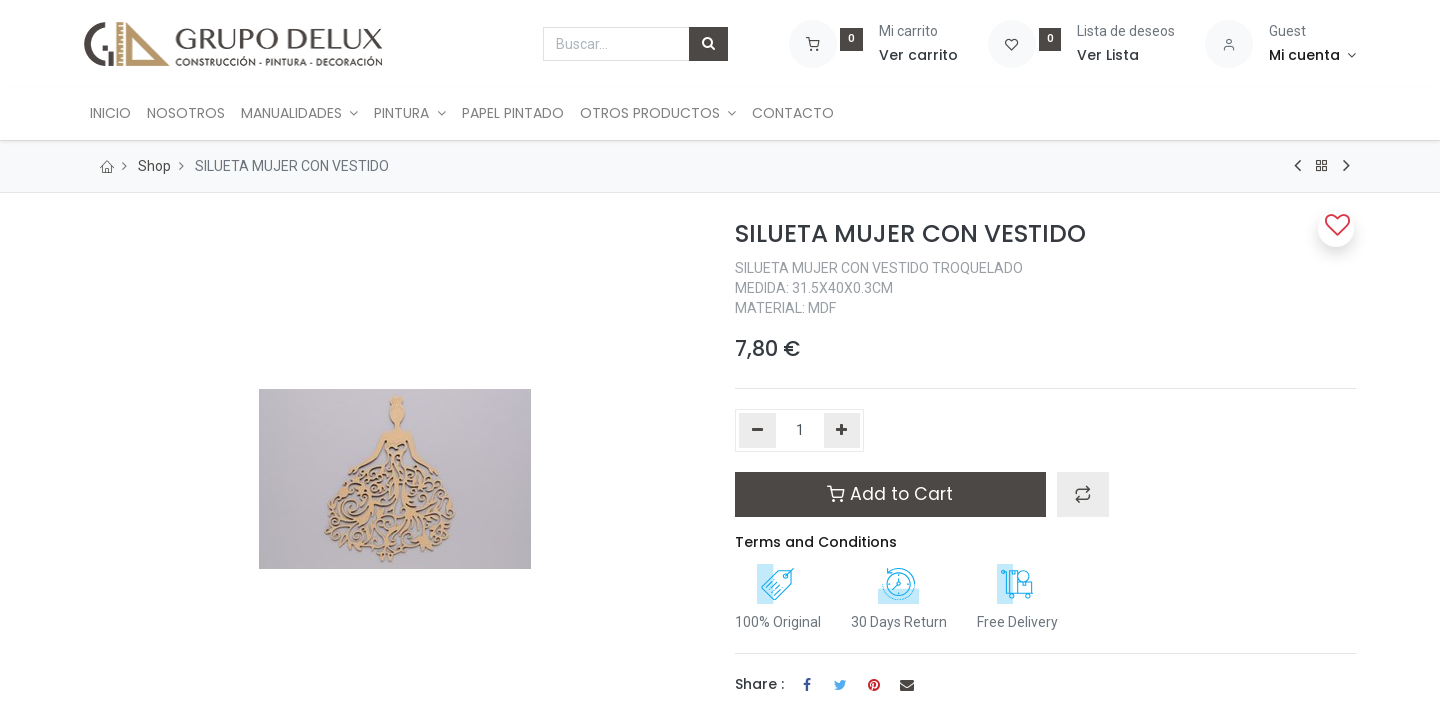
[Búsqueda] (708, 44)
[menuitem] (112, 114)
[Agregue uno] (842, 431)
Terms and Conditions (816, 542)
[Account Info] (1312, 56)
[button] (1083, 494)
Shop (154, 166)
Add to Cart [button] (890, 494)
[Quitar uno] (757, 431)
